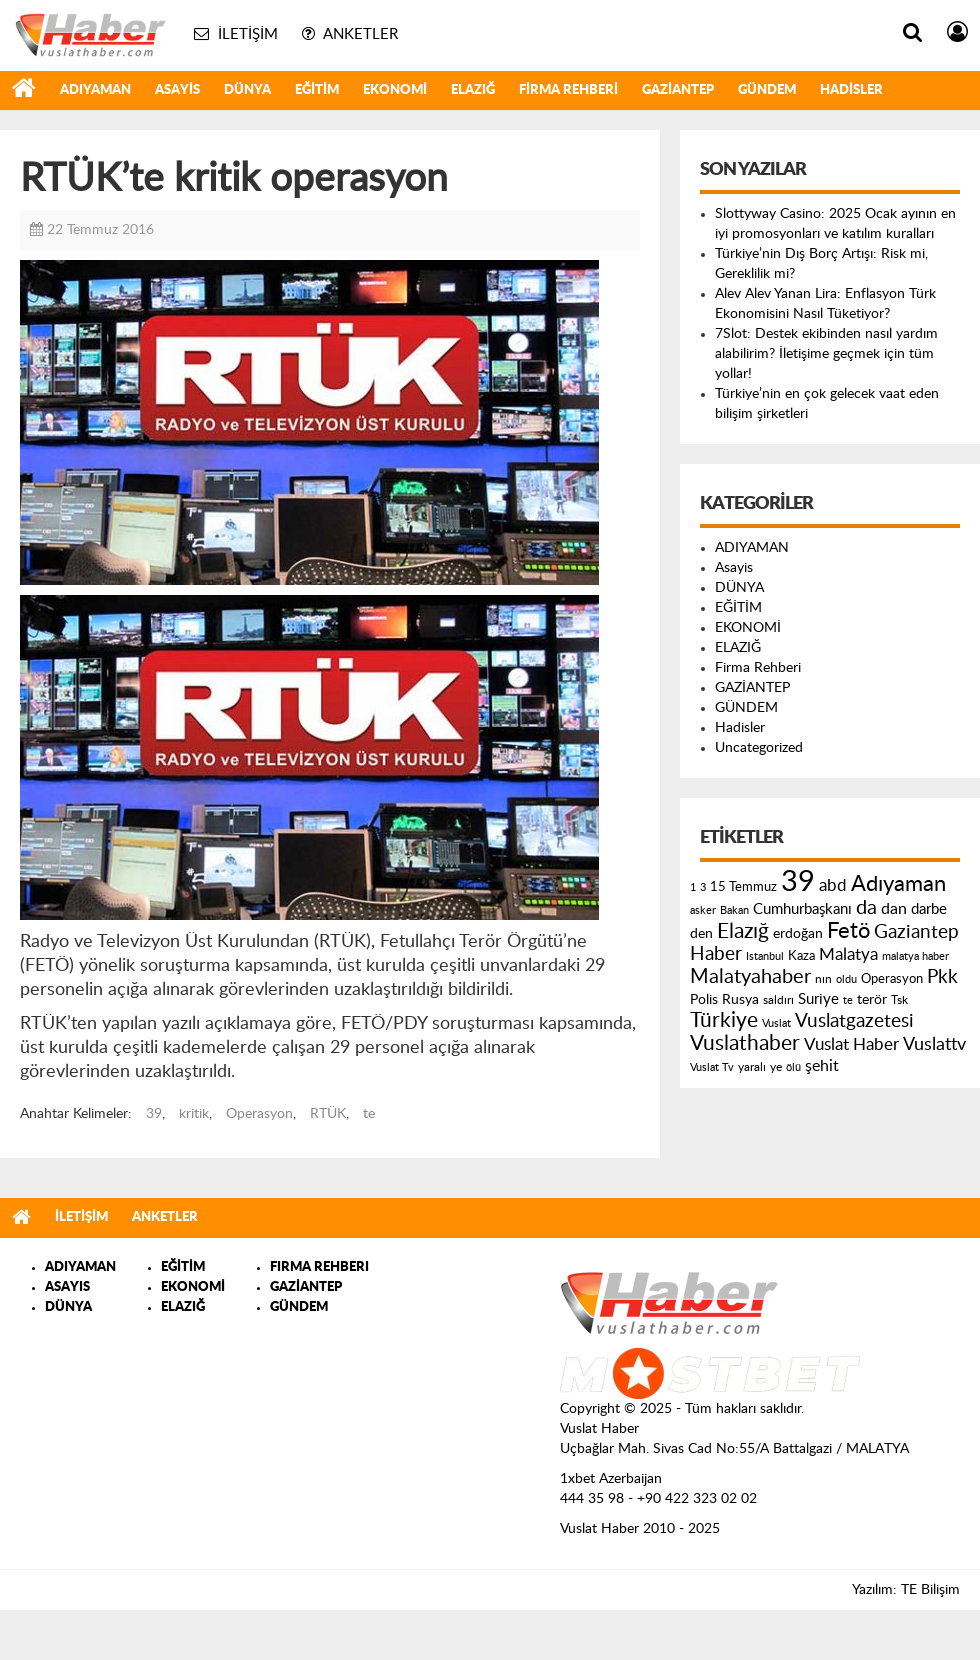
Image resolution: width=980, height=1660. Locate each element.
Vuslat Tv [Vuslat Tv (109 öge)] (712, 1067)
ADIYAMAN (95, 90)
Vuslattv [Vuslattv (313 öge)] (934, 1044)
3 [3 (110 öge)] (703, 887)
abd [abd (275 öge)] (833, 886)
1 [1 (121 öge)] (693, 887)
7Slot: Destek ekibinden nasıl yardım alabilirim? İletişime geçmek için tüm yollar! (826, 354)
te (369, 1114)
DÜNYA (247, 90)
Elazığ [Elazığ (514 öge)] (743, 931)
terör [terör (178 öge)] (872, 1000)
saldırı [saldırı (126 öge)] (778, 1000)
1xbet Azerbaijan (611, 1479)
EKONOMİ (395, 90)
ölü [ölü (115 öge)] (793, 1067)
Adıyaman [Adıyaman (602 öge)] (898, 884)
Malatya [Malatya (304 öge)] (848, 954)
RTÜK (328, 1114)
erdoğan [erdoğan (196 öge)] (798, 933)
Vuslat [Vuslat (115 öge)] (776, 1023)
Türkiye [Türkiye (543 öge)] (724, 1020)
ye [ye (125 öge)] (776, 1067)
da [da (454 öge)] (866, 908)
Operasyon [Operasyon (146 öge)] (892, 979)
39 (154, 1114)
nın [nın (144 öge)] (823, 979)
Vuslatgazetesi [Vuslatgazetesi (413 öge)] (854, 1021)
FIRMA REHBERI (319, 1267)
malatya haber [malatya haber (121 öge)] (915, 956)
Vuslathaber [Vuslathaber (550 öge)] (745, 1043)
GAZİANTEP (678, 90)
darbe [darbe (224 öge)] (929, 909)
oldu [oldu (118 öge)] (846, 979)
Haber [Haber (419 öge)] (716, 954)
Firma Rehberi (568, 90)
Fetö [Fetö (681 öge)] (848, 931)
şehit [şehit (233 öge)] (822, 1066)
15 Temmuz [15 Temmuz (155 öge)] (743, 887)
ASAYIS (67, 1287)
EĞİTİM (317, 90)
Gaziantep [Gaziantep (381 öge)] (916, 932)
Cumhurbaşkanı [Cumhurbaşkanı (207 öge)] (802, 909)
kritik (194, 1114)
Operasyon (259, 1114)
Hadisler (851, 90)
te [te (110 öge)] (848, 1000)
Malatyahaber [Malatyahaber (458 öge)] (750, 977)
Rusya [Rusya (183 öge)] (740, 1000)
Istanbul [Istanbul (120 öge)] (765, 956)
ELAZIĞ (473, 90)
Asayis (177, 90)
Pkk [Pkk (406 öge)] (942, 977)
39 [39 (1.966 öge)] (798, 882)
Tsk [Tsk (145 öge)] (899, 1000)
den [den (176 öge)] (701, 934)
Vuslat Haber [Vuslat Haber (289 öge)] (851, 1044)
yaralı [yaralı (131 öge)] (752, 1067)
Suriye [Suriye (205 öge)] (818, 999)
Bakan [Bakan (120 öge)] (734, 910)
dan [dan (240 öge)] (894, 909)
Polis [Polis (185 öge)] (704, 1000)
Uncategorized (759, 748)
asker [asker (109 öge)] (703, 910)
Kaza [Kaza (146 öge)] (801, 956)
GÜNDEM (767, 90)
